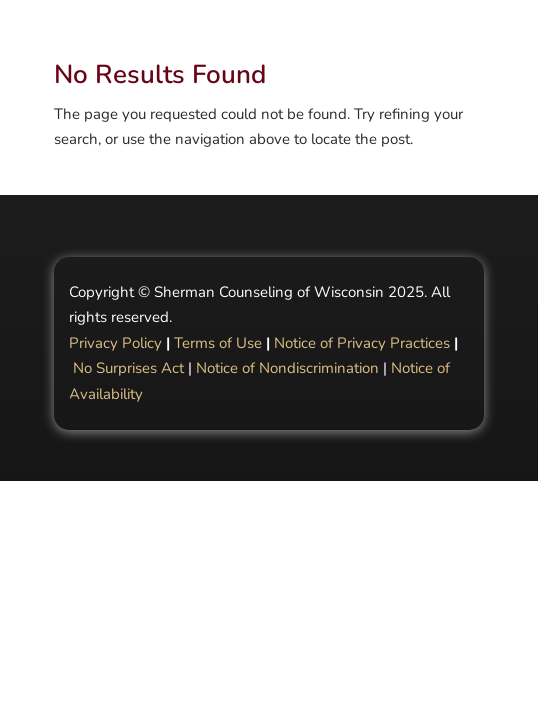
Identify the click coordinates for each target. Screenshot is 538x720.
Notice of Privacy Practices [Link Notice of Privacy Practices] (362, 343)
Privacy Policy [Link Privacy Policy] (115, 343)
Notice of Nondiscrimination (287, 368)
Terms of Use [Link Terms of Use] (218, 343)
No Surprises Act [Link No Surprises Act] (128, 368)
